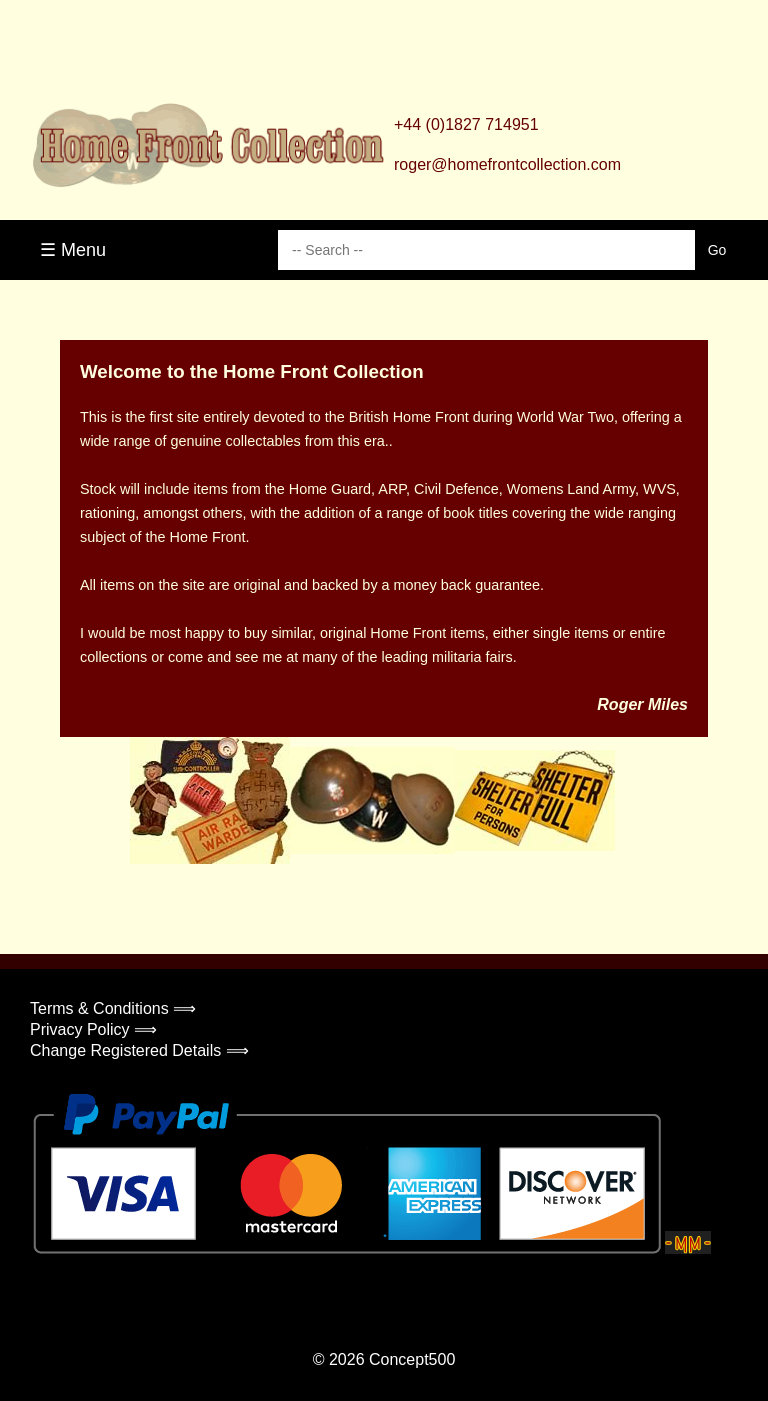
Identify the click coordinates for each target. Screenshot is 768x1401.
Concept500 (412, 1359)
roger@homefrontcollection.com (507, 164)
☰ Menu (73, 250)
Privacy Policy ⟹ (93, 1029)
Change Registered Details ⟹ (139, 1050)
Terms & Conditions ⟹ (113, 1008)
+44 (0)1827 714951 (466, 124)
